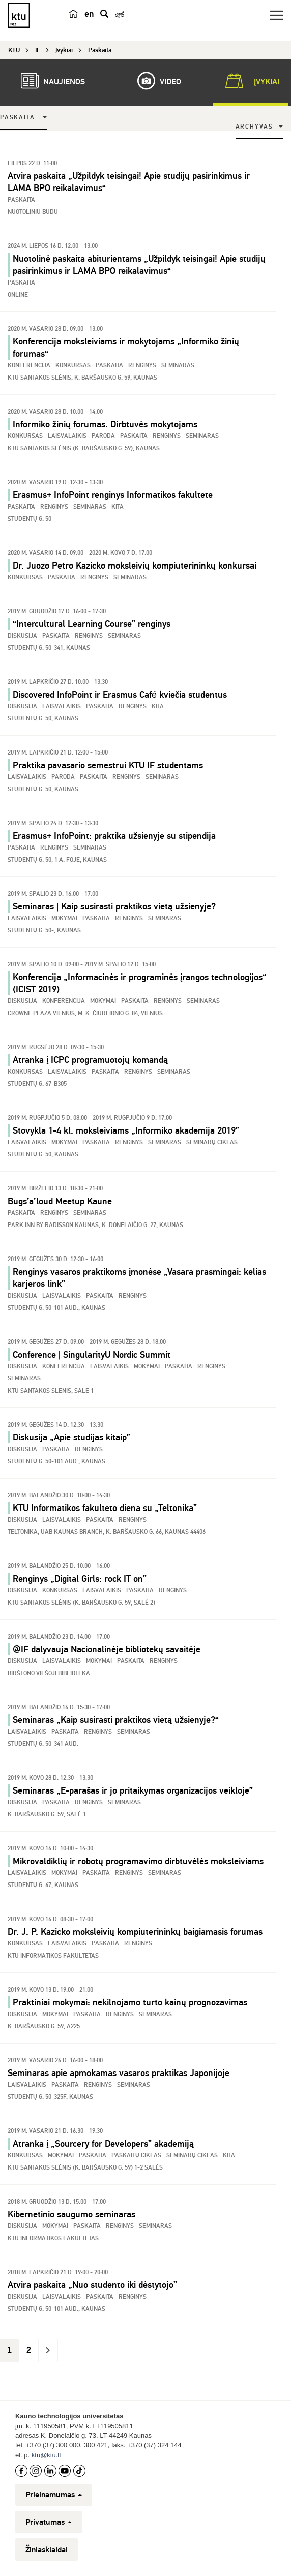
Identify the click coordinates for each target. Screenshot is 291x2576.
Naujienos (48, 81)
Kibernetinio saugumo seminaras (71, 2214)
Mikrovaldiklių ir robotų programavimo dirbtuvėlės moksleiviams (138, 1861)
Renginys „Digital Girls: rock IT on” (80, 1578)
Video (154, 81)
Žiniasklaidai (46, 2549)
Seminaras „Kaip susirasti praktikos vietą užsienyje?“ (116, 1719)
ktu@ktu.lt (46, 2455)
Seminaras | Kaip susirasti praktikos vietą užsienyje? (114, 906)
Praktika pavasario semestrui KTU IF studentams (108, 765)
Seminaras (130, 577)
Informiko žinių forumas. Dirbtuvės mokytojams (105, 424)
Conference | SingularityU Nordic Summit (91, 1354)
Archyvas (254, 127)
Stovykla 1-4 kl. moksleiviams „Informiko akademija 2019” (126, 1130)
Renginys (94, 577)
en (89, 13)
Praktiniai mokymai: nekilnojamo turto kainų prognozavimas (130, 2002)
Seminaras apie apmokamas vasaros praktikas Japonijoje (118, 2073)
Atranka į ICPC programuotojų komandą (90, 1059)
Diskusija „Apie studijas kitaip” (71, 1437)
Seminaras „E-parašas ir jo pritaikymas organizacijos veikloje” (133, 1790)
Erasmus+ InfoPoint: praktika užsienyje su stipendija (114, 835)
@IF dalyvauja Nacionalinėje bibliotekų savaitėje (106, 1649)
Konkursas (25, 577)
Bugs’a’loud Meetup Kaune (60, 1201)
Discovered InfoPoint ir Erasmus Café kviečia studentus (120, 694)
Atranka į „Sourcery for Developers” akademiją (103, 2143)
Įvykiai (250, 81)
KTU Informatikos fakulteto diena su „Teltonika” (105, 1508)
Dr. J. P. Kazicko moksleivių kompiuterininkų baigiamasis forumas (135, 1931)
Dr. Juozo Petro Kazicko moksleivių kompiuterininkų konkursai (134, 565)
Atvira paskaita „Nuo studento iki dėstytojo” (92, 2284)
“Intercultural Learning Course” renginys (91, 624)
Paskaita (17, 117)
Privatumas (48, 2522)
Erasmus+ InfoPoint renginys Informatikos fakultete (113, 494)
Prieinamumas (53, 2495)
